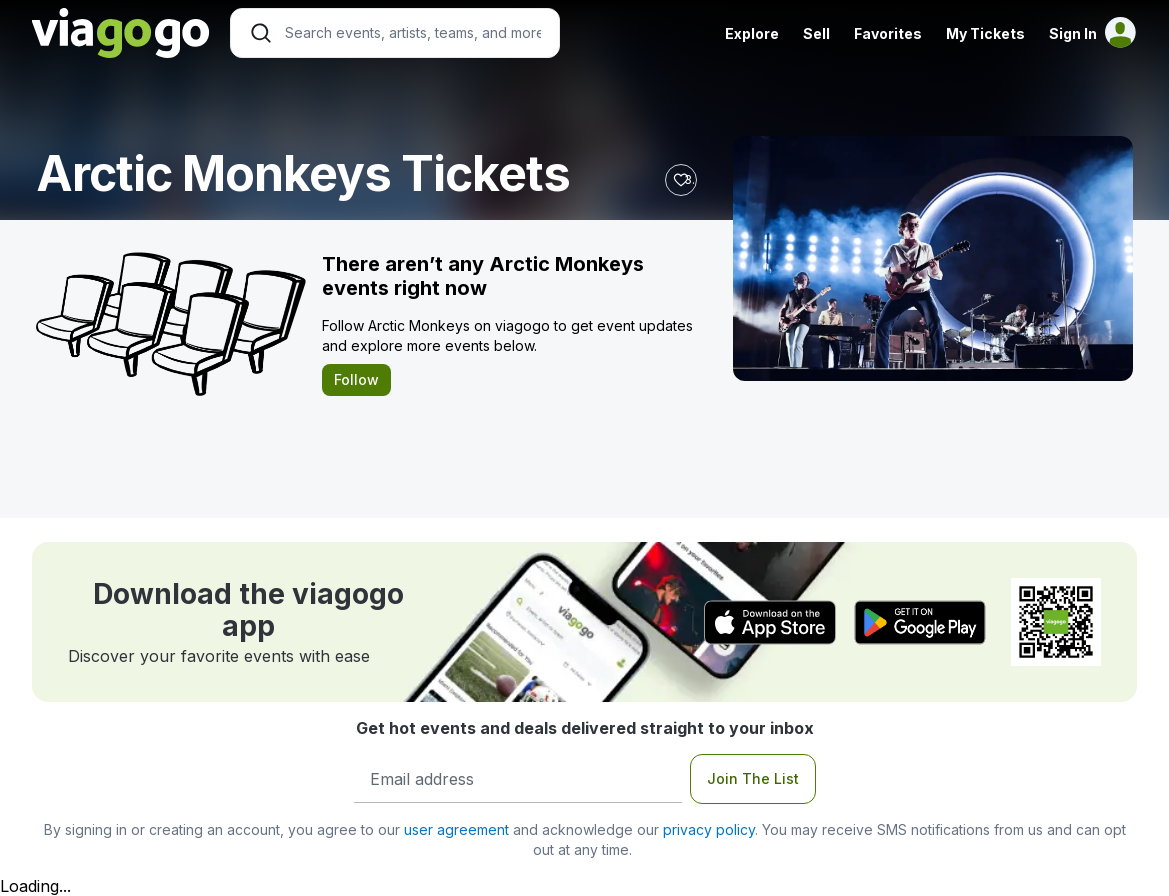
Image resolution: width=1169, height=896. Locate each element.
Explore (752, 33)
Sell (816, 33)
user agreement (456, 829)
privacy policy (709, 829)
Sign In (1073, 33)
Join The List (753, 778)
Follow (356, 379)
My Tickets (985, 33)
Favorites (888, 33)
